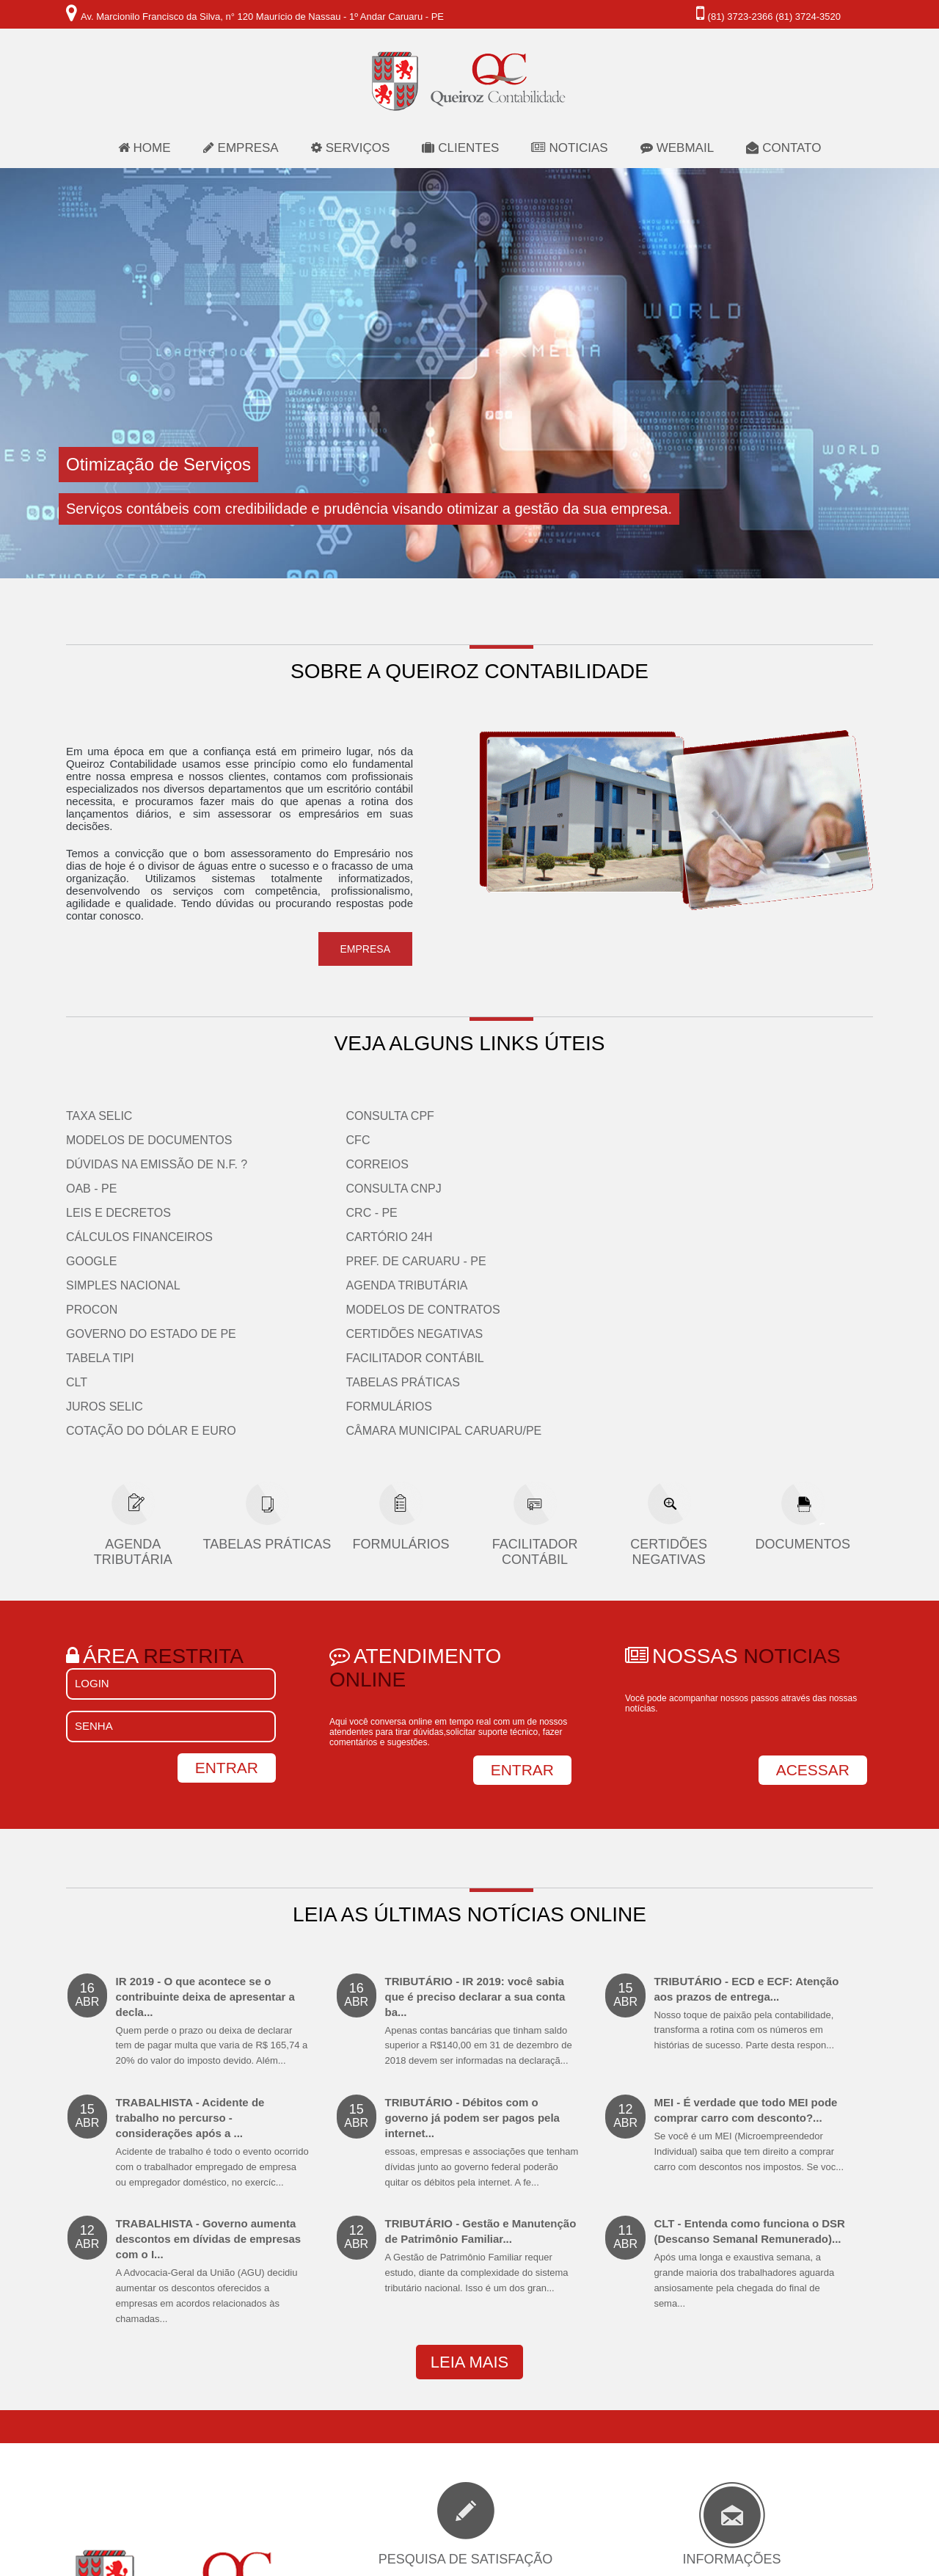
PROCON (495, 1140)
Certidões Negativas (739, 1164)
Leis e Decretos (118, 1213)
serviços (350, 148)
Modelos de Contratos (748, 1140)
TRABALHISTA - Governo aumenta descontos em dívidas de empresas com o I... (213, 2102)
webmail (677, 148)
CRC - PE (293, 1213)
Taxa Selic (99, 1116)
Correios (299, 1164)
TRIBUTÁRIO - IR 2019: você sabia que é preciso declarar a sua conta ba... (482, 1852)
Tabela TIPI (504, 1188)
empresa (241, 148)
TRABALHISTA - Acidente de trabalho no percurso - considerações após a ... (213, 1973)
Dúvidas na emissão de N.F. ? (156, 1164)
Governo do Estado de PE (555, 1164)
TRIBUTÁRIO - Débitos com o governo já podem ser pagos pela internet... (482, 1973)
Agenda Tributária (732, 1116)
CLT (480, 1213)
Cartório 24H (311, 1237)
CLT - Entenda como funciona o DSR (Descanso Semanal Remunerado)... (750, 2095)
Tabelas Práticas (728, 1213)
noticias (569, 148)
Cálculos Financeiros (139, 1237)
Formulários (714, 1237)
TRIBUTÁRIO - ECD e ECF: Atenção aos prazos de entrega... (750, 1844)
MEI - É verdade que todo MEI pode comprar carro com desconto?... (750, 1965)
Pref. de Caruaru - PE (338, 1261)
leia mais (469, 2192)
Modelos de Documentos (149, 1140)
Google (91, 1261)
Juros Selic (508, 1237)
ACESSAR (813, 1600)
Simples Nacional (527, 1116)
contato (783, 148)
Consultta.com (536, 2566)
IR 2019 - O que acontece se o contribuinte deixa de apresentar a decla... (213, 1852)
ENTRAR (522, 1600)
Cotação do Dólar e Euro (555, 1261)
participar (465, 2480)
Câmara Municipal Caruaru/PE (769, 1261)
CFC (280, 1140)
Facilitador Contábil (740, 1188)
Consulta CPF (312, 1116)
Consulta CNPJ (315, 1188)
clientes (460, 148)
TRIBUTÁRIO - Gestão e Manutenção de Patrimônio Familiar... (482, 2087)
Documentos (802, 1374)
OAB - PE (91, 1188)
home (144, 148)
